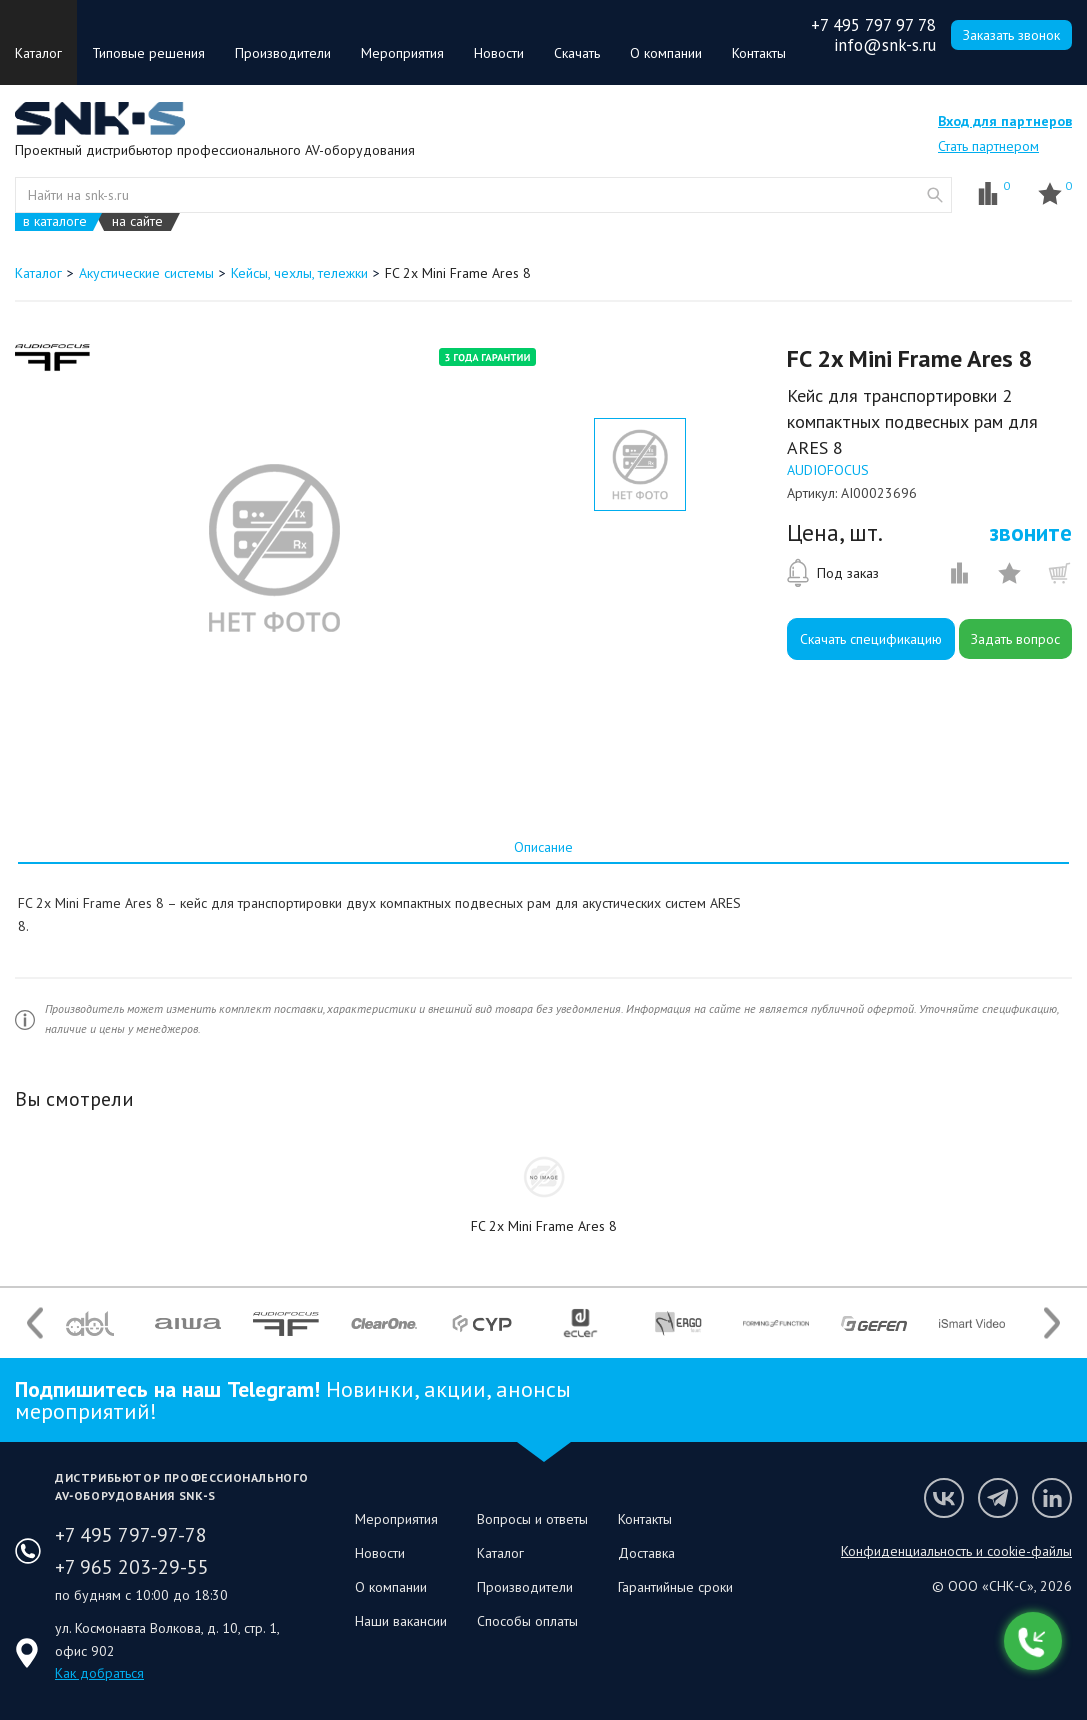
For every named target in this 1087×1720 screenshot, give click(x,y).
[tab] (543, 847)
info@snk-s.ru (885, 45)
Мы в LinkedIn (1052, 1498)
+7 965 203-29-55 (132, 1567)
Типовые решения (148, 53)
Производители (283, 53)
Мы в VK (944, 1498)
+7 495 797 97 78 (873, 25)
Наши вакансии (401, 1621)
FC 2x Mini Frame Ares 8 (544, 1226)
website (935, 195)
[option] (273, 548)
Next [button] (1052, 1323)
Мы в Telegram (998, 1498)
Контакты (759, 53)
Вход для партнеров (1005, 121)
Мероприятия (402, 53)
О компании (666, 53)
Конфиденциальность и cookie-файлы (956, 1551)
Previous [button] (35, 1323)
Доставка (646, 1553)
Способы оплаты (527, 1621)
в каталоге (55, 221)
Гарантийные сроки (675, 1587)
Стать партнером (988, 146)
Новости (499, 53)
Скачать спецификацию (871, 639)
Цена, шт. (835, 533)
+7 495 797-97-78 (131, 1535)
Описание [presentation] (543, 847)
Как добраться (99, 1673)
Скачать (577, 53)
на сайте (137, 221)
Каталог (38, 53)
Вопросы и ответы (532, 1519)
